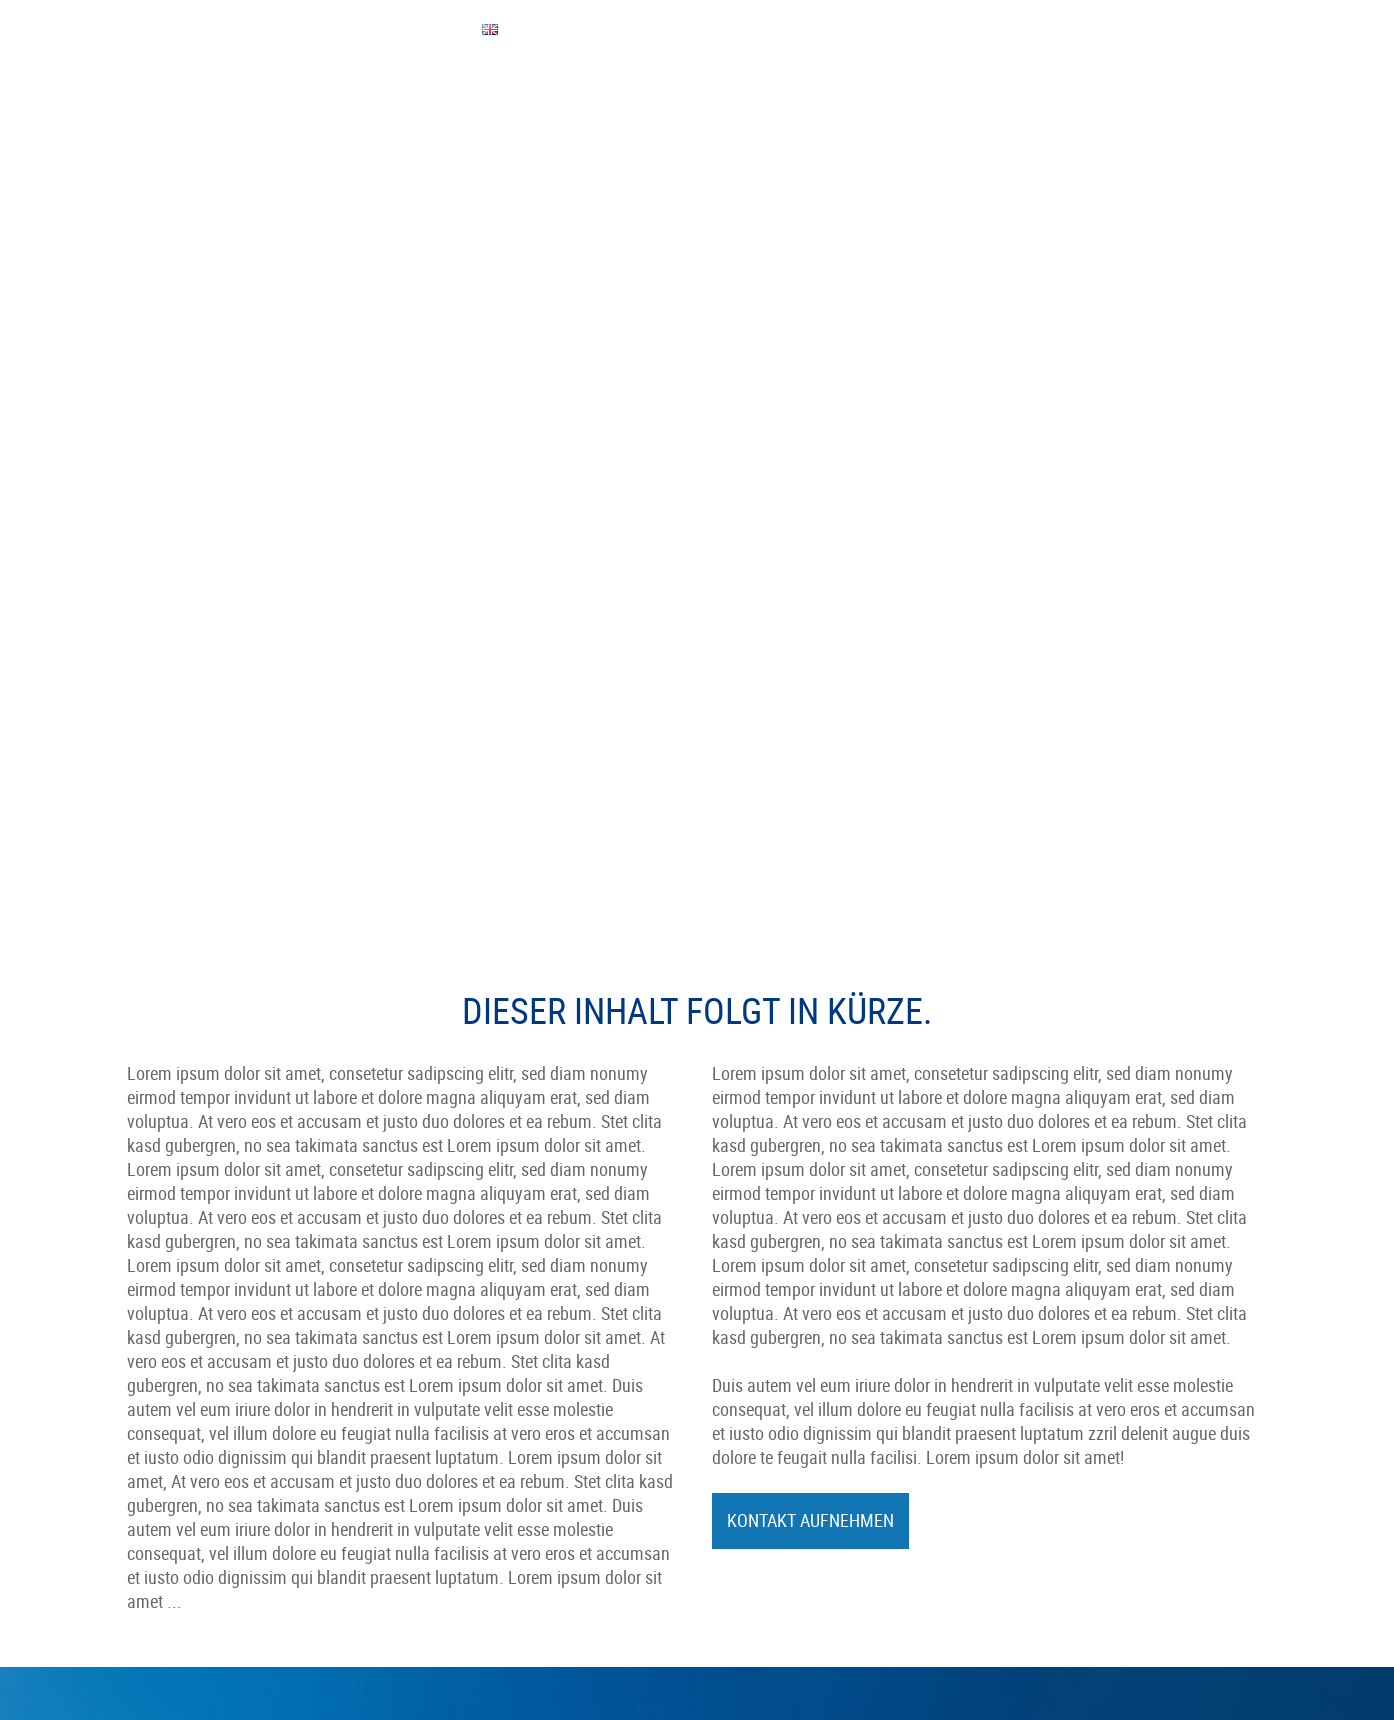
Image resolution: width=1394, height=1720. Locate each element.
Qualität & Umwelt (691, 100)
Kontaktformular (197, 1483)
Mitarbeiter (320, 100)
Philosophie (476, 1315)
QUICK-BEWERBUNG (358, 29)
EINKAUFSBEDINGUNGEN (222, 29)
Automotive (475, 1363)
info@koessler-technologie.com (228, 1435)
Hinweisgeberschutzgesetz (1091, 1429)
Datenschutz (1045, 1453)
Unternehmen (184, 100)
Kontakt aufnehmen (810, 1027)
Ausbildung (766, 1291)
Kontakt (831, 100)
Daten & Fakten (487, 1291)
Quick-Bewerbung (786, 1339)
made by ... (1040, 1477)
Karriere (756, 1363)
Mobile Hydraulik (492, 1387)
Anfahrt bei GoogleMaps (223, 1507)
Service (554, 100)
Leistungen (446, 100)
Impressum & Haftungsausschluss (1114, 1405)
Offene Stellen (776, 1315)
